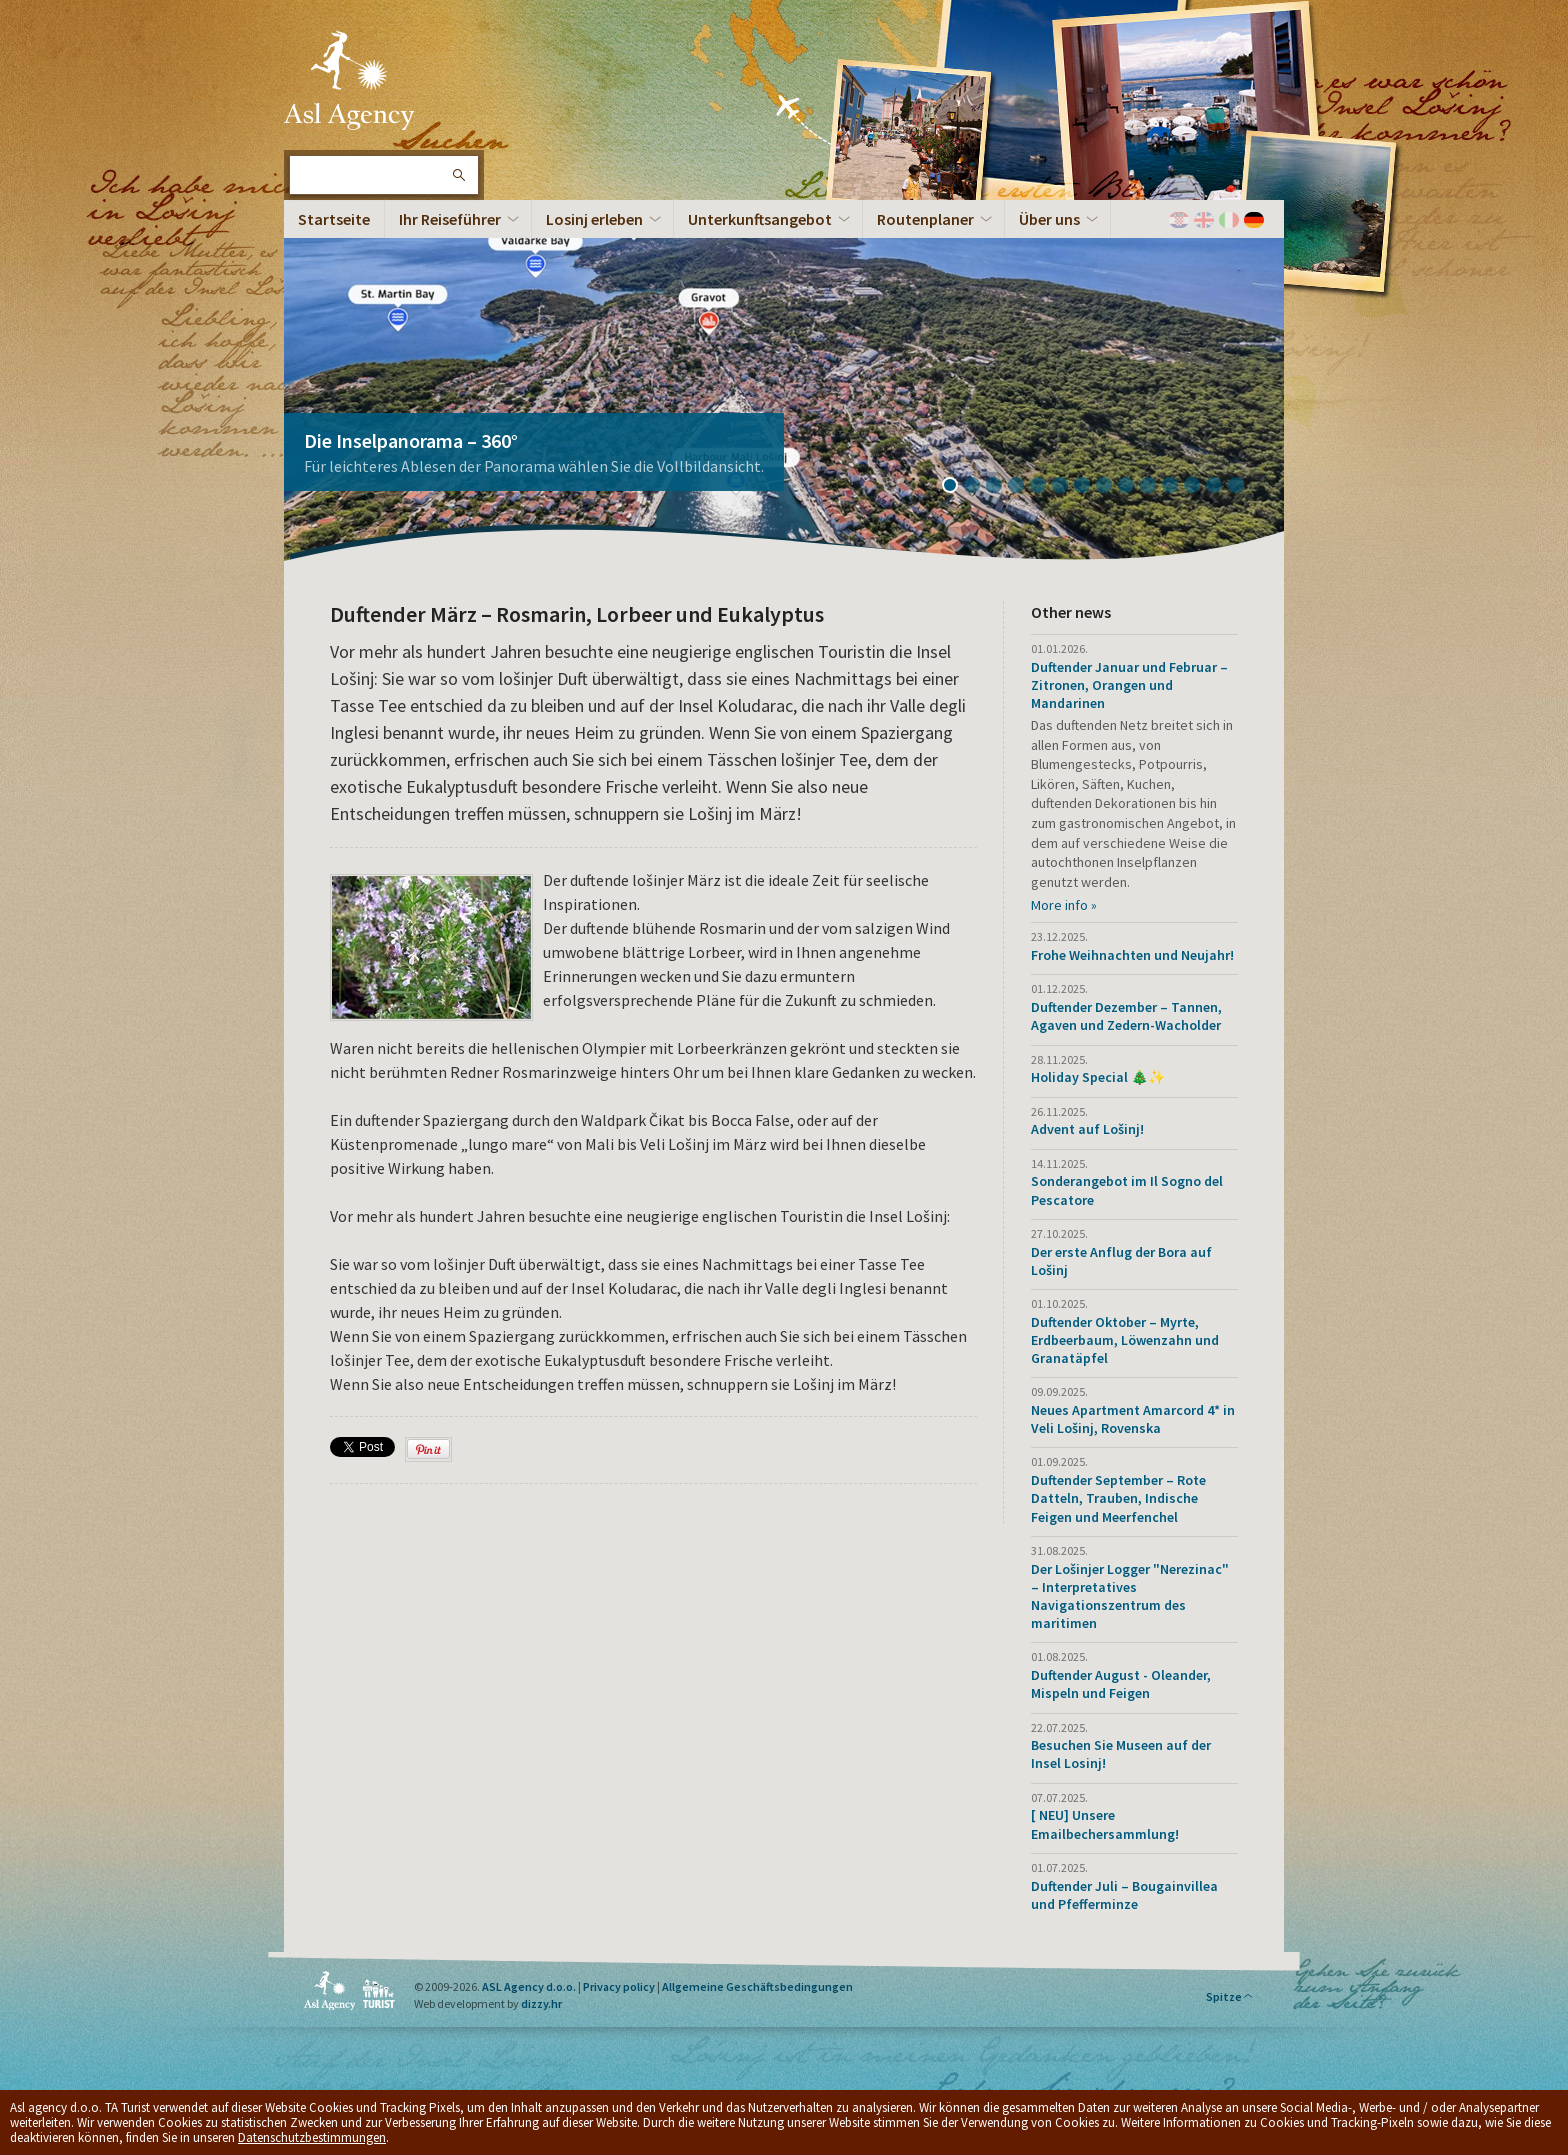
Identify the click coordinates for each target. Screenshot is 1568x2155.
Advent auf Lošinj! (1087, 1129)
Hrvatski (1179, 220)
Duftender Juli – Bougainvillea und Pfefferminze (1124, 1895)
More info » (1064, 905)
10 (1155, 487)
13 (1221, 487)
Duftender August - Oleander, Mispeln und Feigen (1121, 1684)
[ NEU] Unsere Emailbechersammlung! (1105, 1824)
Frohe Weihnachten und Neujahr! (1132, 955)
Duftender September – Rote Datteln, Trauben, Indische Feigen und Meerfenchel (1118, 1498)
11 (1177, 487)
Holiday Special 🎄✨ (1098, 1077)
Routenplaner (925, 219)
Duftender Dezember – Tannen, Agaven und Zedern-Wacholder (1126, 1016)
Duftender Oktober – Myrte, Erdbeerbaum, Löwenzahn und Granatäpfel (1125, 1340)
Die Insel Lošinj (349, 80)
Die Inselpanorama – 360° (411, 440)
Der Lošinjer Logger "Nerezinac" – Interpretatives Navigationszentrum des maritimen (1130, 1596)
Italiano (1229, 220)
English (1204, 220)
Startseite (334, 219)
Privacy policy (619, 1986)
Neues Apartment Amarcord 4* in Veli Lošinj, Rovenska (1133, 1419)
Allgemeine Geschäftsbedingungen (757, 1986)
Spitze (1230, 1996)
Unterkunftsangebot (760, 219)
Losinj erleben (594, 219)
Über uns (1049, 219)
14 (1243, 487)
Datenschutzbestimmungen (312, 2137)
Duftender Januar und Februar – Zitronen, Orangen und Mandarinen (1129, 685)
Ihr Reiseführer (450, 219)
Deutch (1254, 220)
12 (1199, 487)
